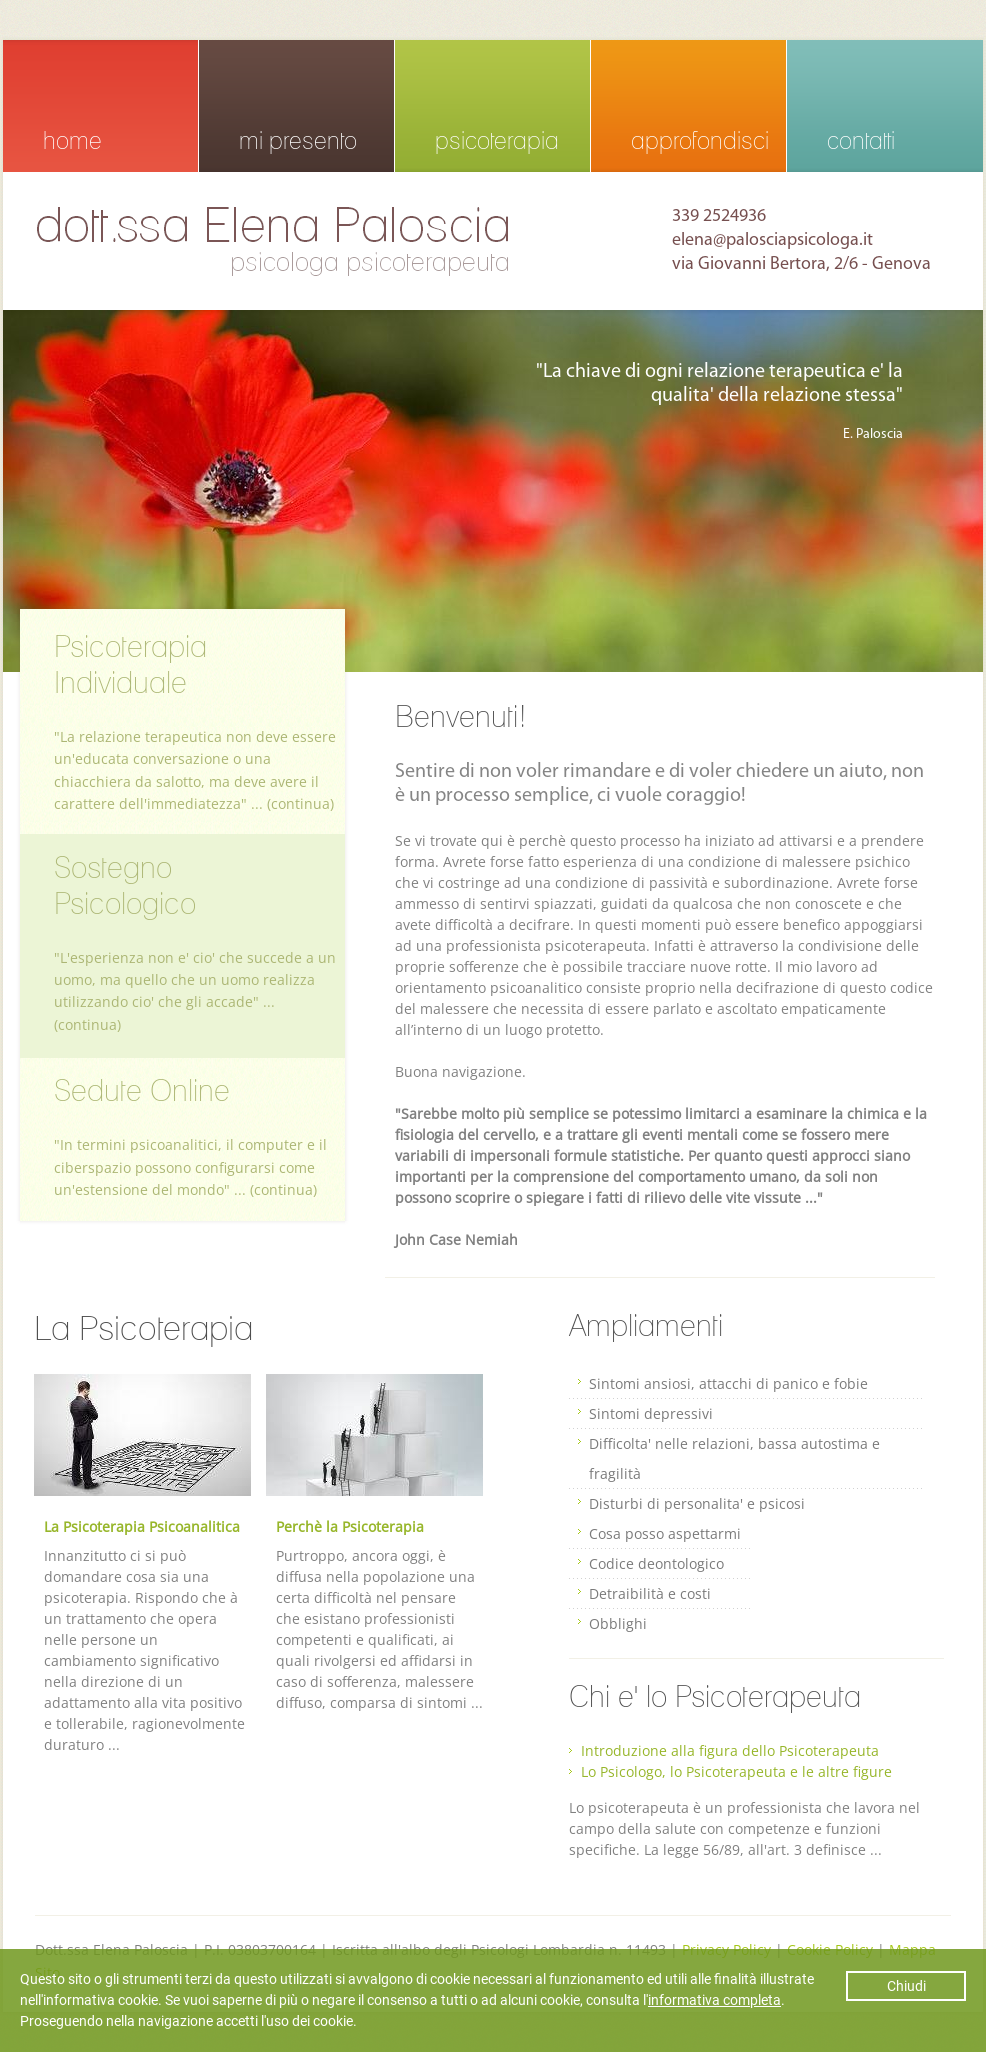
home (72, 140)
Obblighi (618, 1623)
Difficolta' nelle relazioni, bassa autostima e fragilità (734, 1458)
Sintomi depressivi (651, 1413)
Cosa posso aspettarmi (665, 1533)
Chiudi (906, 1986)
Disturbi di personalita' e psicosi (697, 1503)
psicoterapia (497, 140)
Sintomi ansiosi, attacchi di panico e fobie (728, 1383)
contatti (861, 140)
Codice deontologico (656, 1563)
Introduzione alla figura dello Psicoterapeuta (730, 1750)
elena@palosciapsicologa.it (772, 240)
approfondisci (700, 140)
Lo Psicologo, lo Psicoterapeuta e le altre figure (736, 1771)
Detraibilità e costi (650, 1593)
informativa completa (714, 2000)
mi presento (298, 140)
